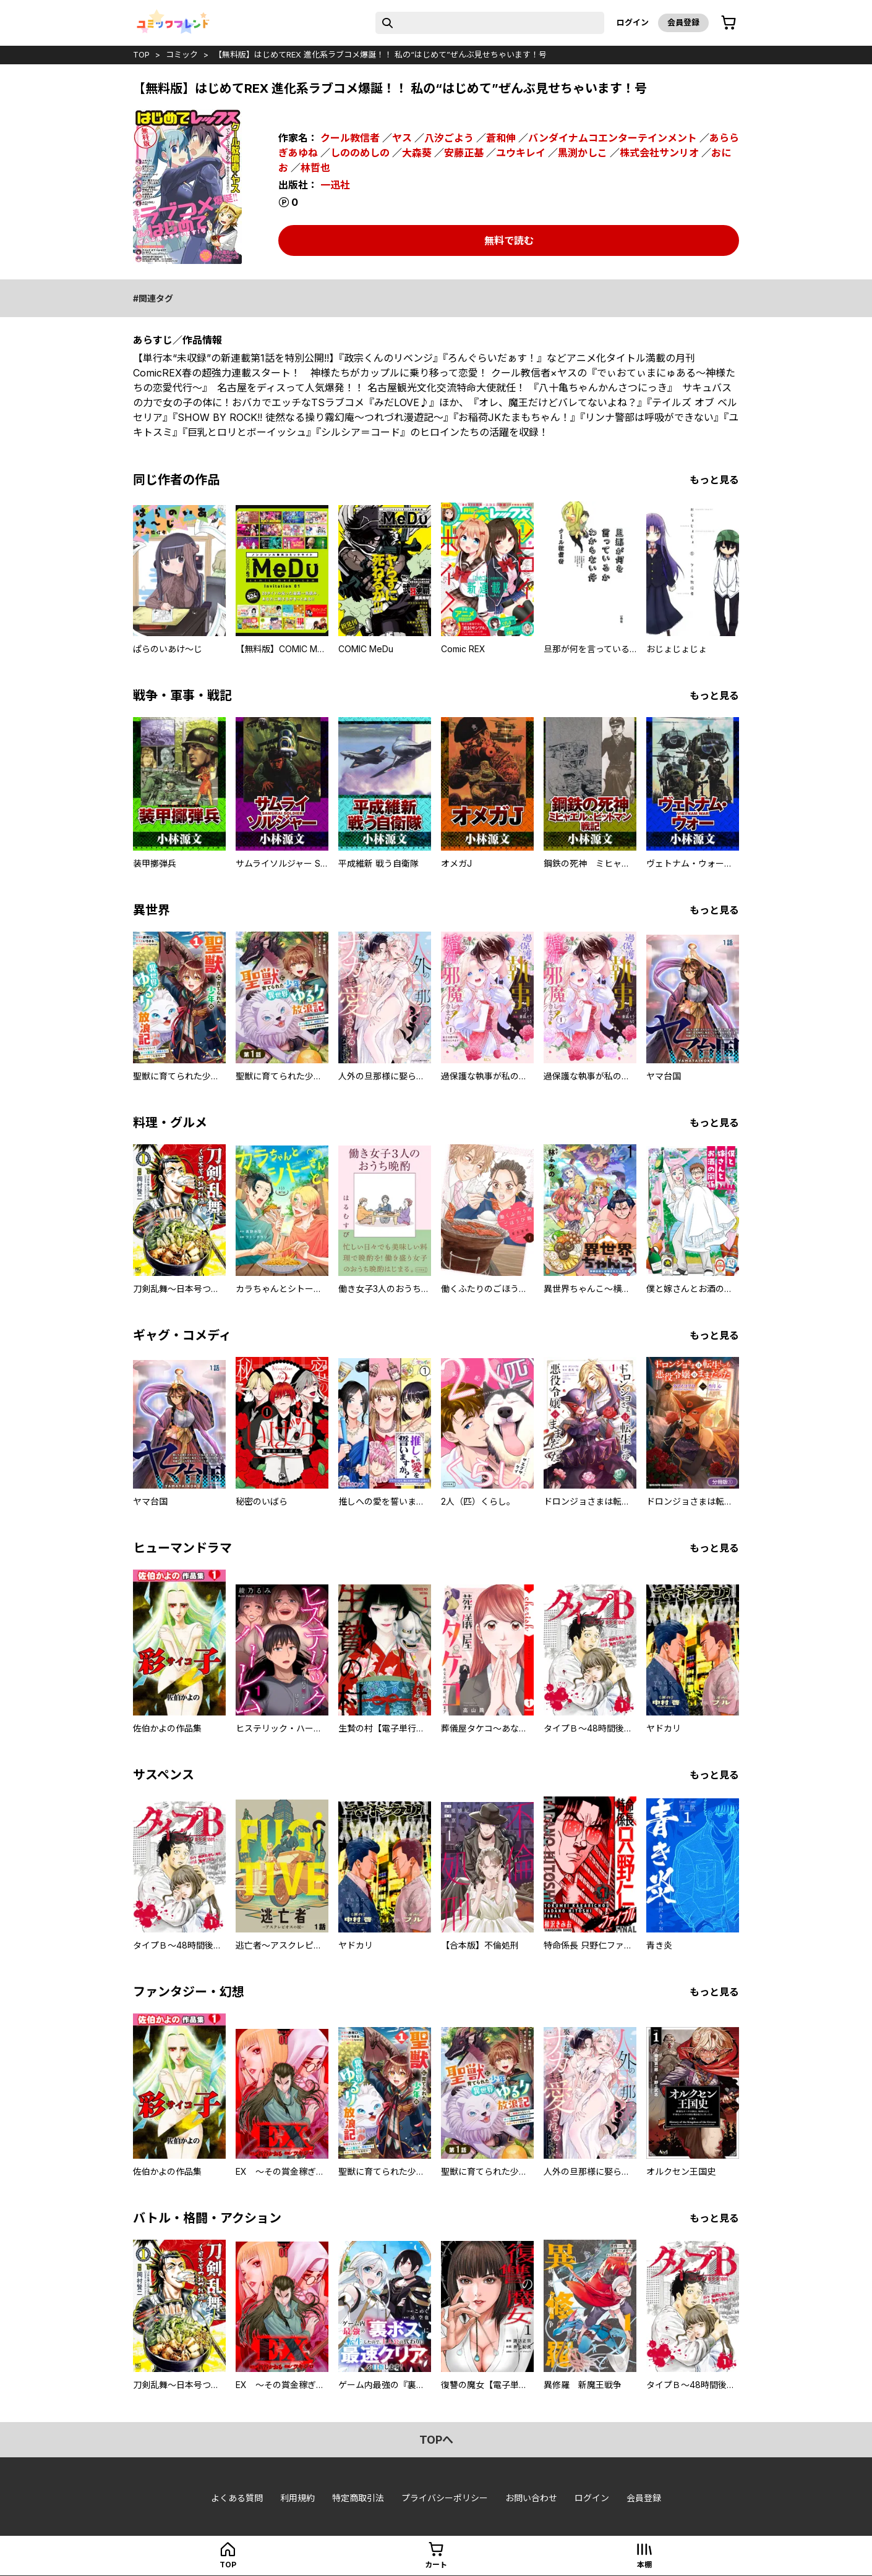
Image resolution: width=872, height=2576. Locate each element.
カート (436, 2564)
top (141, 54)
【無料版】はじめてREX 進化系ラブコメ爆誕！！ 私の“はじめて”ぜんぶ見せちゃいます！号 (380, 54)
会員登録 (683, 22)
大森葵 (417, 153)
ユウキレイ (520, 153)
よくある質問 (237, 2498)
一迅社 (335, 185)
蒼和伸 (501, 138)
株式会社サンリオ (659, 153)
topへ (436, 2439)
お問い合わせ (531, 2498)
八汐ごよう (449, 138)
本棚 (644, 2564)
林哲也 (315, 167)
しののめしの (360, 153)
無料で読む (509, 240)
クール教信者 (350, 138)
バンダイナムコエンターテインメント (612, 138)
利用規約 (297, 2498)
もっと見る (714, 480)
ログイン (633, 22)
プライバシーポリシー (444, 2498)
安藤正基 (464, 153)
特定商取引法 (358, 2498)
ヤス (402, 138)
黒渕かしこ (582, 153)
